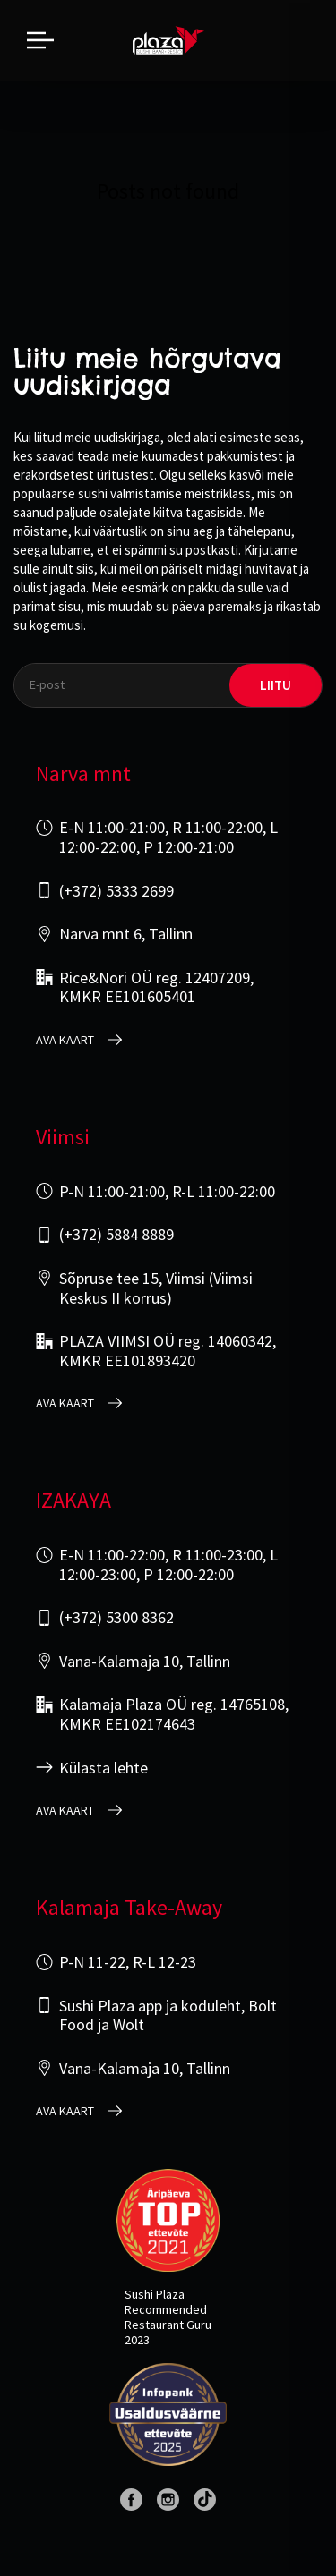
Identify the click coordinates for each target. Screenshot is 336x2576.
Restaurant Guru (168, 2325)
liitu (275, 684)
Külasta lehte (103, 1768)
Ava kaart (65, 1040)
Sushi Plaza (155, 2294)
